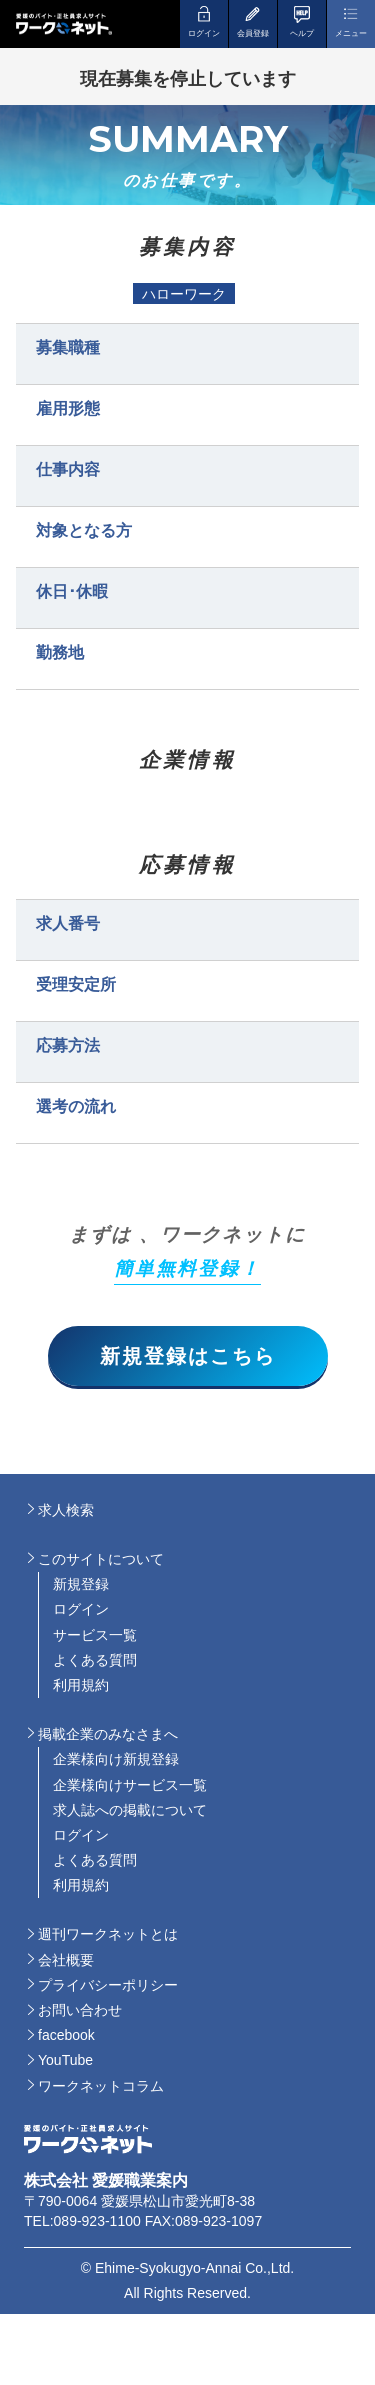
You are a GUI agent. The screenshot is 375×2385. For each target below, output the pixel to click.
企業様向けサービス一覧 (130, 1785)
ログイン (81, 1609)
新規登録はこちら (188, 1356)
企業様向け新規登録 (116, 1759)
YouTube (65, 2060)
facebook (66, 2035)
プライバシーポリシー (108, 1985)
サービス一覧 (95, 1635)
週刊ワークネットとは (108, 1934)
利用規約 (81, 1685)
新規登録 (81, 1584)
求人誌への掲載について (130, 1810)
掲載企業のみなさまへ (108, 1734)
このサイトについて (101, 1559)
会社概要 (66, 1960)
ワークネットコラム (101, 2086)
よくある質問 (95, 1660)
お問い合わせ (80, 2010)
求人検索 (66, 1510)
